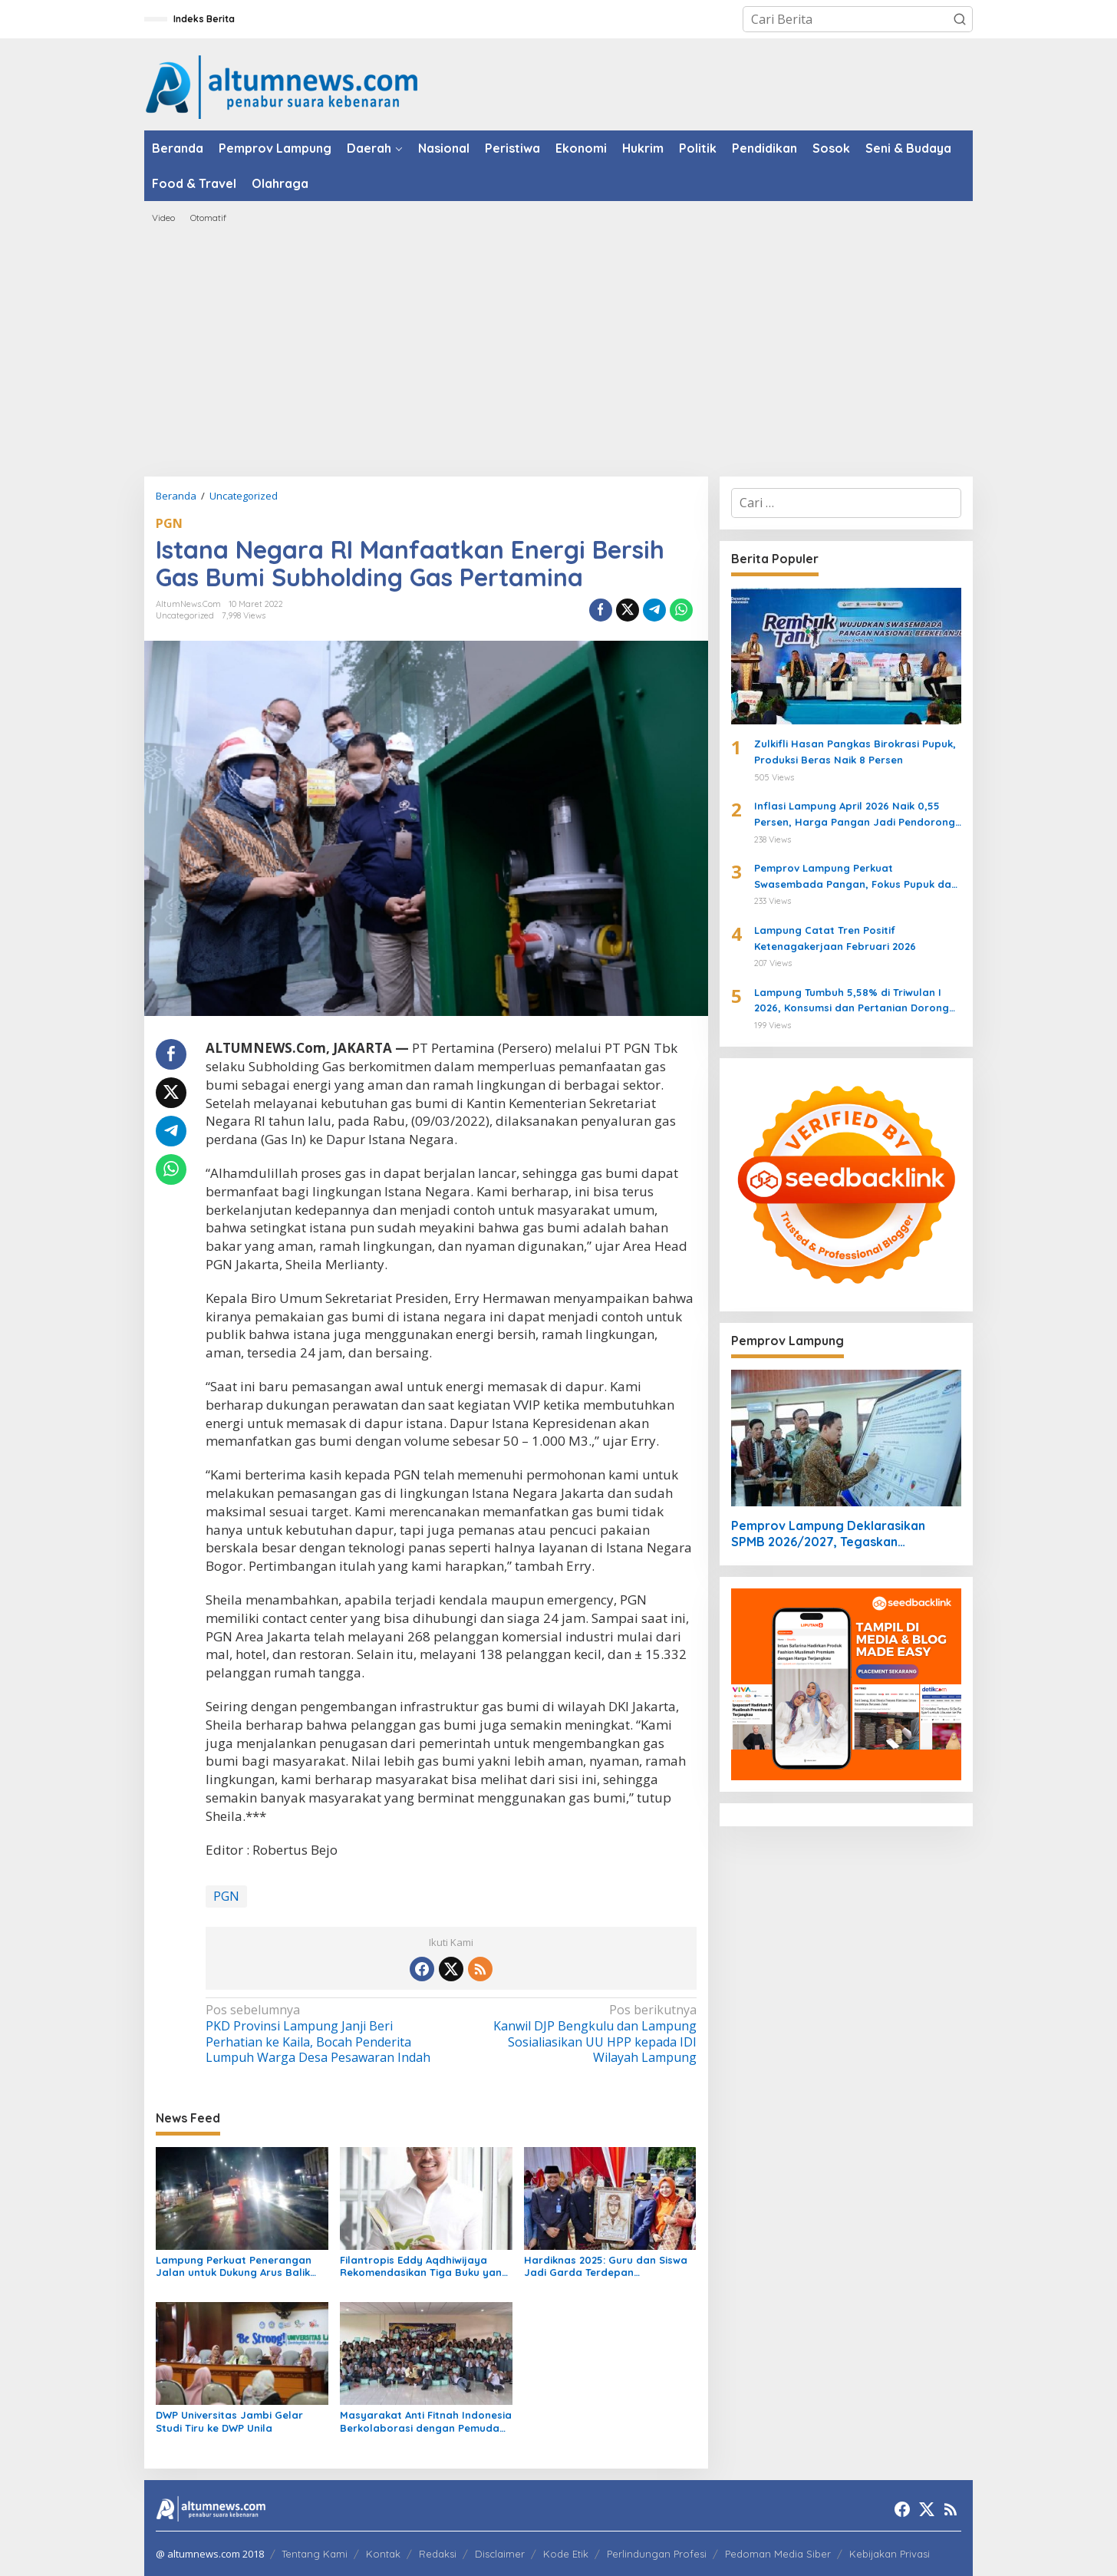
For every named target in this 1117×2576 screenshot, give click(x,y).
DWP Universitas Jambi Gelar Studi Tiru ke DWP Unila (229, 2421)
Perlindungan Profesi (657, 2554)
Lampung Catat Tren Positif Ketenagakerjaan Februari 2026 (835, 938)
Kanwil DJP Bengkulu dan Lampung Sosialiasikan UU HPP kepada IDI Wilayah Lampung (578, 2034)
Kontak (383, 2554)
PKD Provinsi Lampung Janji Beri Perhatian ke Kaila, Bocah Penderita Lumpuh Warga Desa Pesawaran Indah (323, 2034)
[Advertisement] (558, 349)
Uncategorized (185, 615)
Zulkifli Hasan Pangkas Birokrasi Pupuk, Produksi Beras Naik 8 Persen (855, 751)
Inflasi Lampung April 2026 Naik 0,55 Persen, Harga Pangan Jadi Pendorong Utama (854, 815)
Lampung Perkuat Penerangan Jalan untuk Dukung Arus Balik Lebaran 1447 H (233, 2267)
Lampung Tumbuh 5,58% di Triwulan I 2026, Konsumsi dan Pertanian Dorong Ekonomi (851, 1001)
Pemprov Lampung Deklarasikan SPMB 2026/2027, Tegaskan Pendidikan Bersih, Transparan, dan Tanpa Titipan (835, 1534)
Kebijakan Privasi (889, 2554)
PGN (169, 523)
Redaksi (437, 2554)
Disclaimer (500, 2554)
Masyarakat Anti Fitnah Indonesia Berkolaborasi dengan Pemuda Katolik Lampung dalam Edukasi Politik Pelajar (426, 2422)
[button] (960, 19)
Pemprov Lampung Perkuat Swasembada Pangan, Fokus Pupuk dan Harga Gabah (855, 877)
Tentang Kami (315, 2554)
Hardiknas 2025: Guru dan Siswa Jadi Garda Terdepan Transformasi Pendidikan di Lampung (605, 2267)
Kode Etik (565, 2554)
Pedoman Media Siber (778, 2554)
